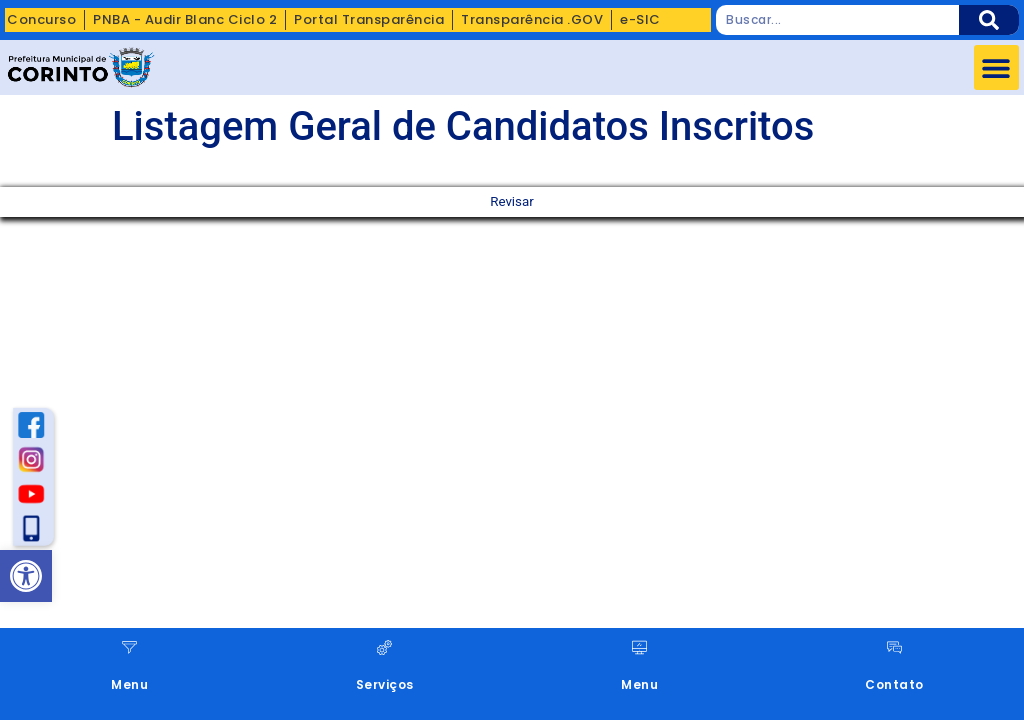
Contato (894, 684)
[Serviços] (384, 647)
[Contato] (894, 647)
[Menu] (129, 647)
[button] (996, 67)
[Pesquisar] (989, 20)
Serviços (385, 684)
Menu (129, 684)
